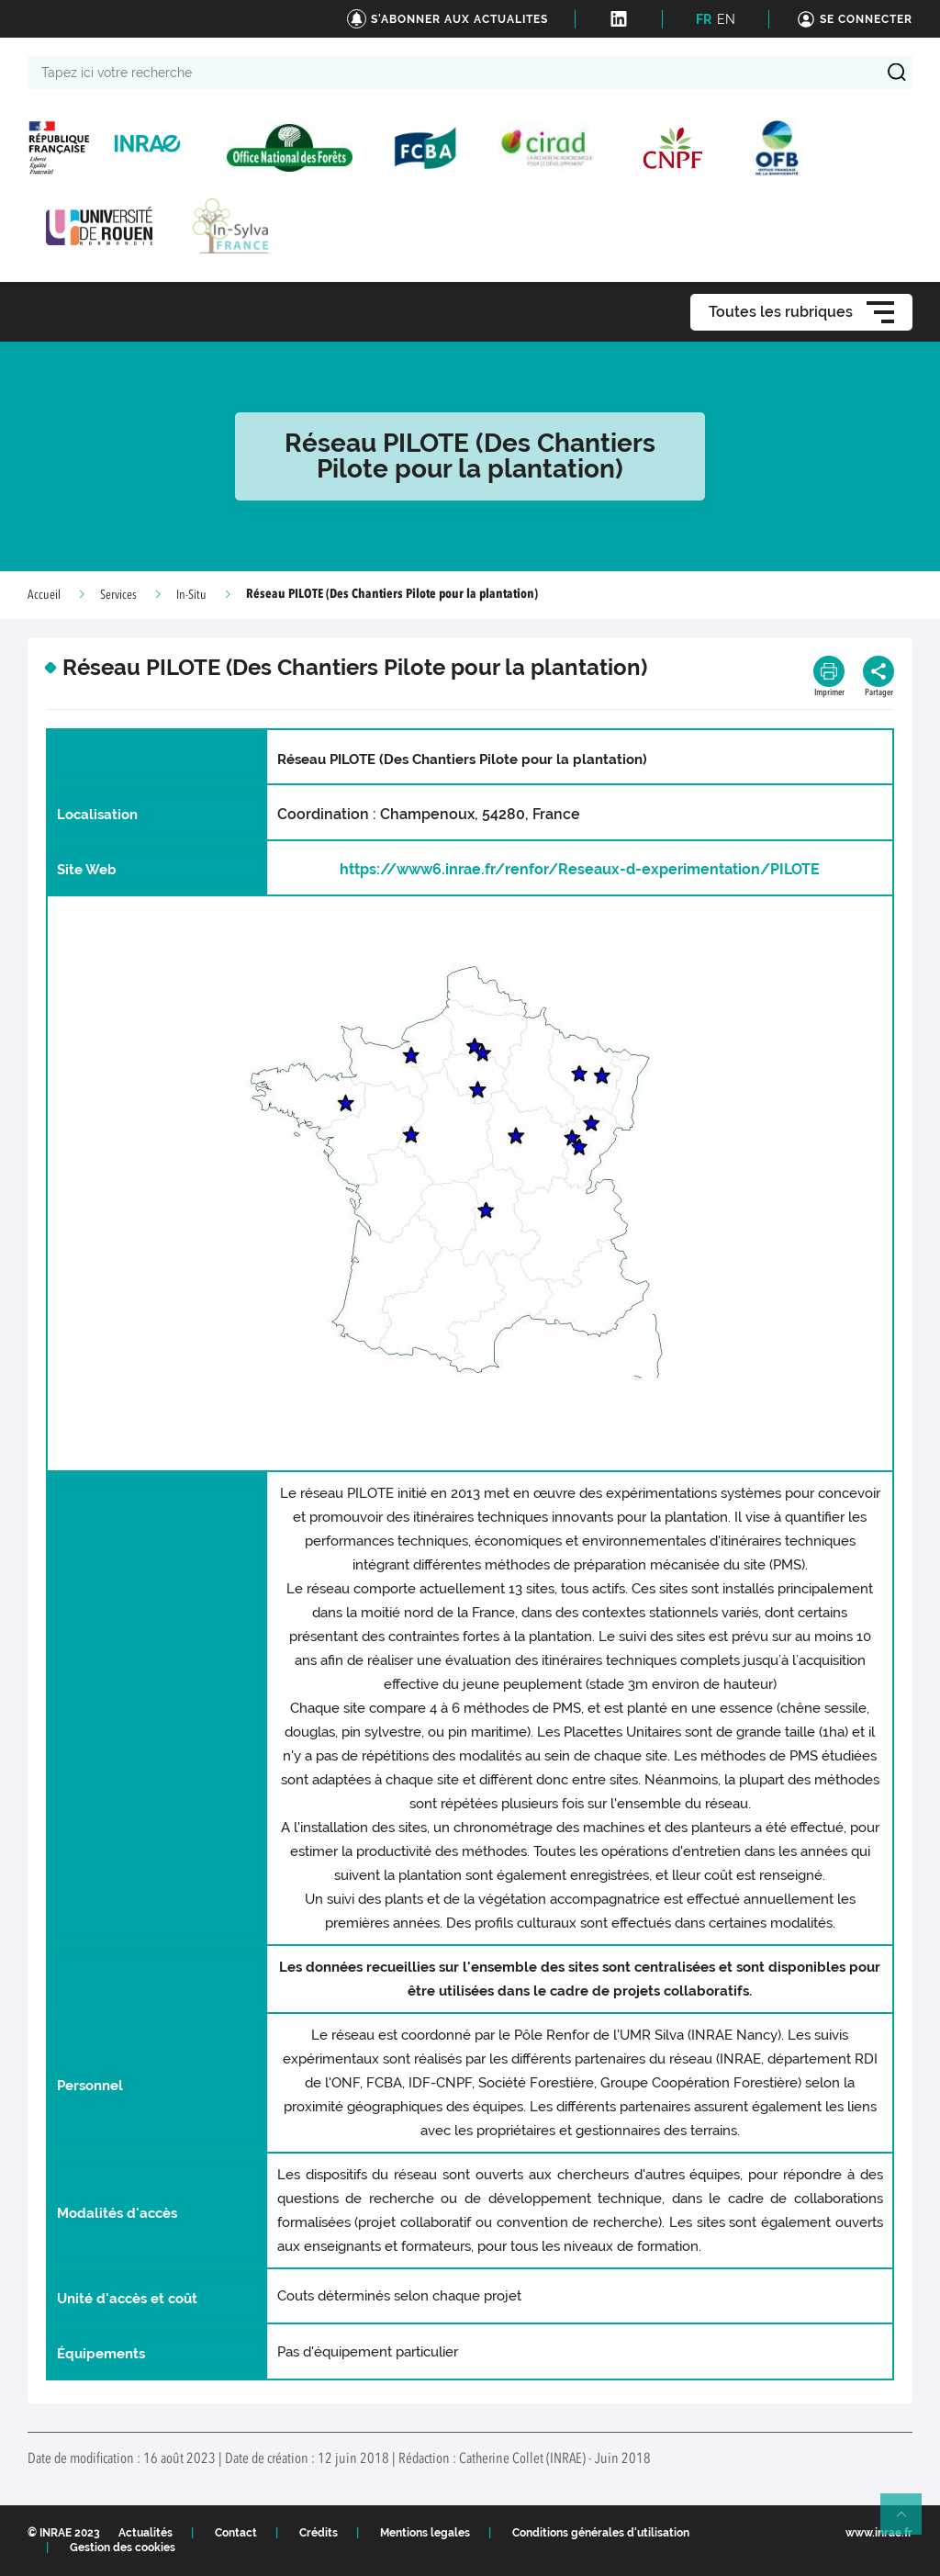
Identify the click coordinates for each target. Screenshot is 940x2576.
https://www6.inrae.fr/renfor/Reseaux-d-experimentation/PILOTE (580, 869)
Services (118, 595)
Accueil (44, 595)
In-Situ (191, 595)
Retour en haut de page (909, 2522)
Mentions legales (425, 2532)
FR (703, 19)
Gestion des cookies (122, 2547)
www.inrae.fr (878, 2532)
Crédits (318, 2532)
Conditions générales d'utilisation (600, 2532)
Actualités (145, 2532)
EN (726, 19)
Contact (236, 2532)
